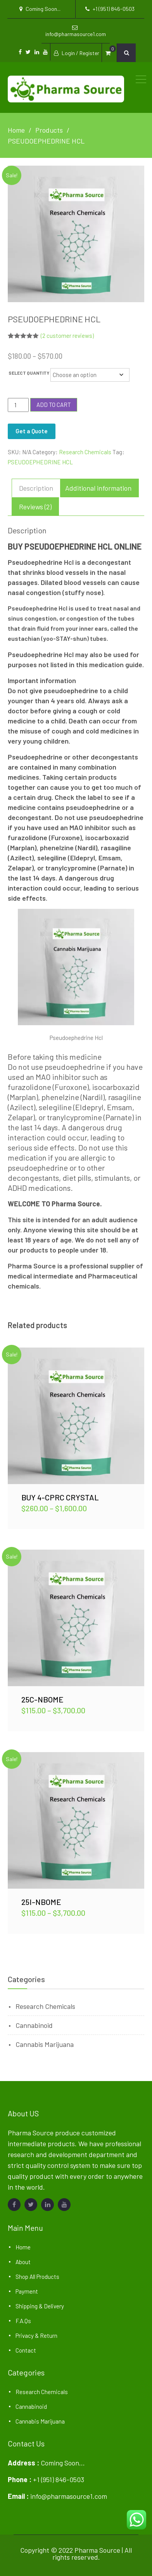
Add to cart (53, 404)
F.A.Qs (23, 2320)
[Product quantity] (18, 405)
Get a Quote (32, 430)
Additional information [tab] (98, 488)
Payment (27, 2291)
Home (23, 2247)
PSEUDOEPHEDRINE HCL (40, 461)
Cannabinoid (34, 2025)
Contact (26, 2350)
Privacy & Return (36, 2335)
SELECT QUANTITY (29, 372)
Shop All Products (37, 2276)
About (23, 2261)
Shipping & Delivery (40, 2306)
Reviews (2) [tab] (35, 506)
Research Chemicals (85, 451)
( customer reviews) (67, 335)
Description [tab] (36, 488)
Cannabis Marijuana (45, 2044)
